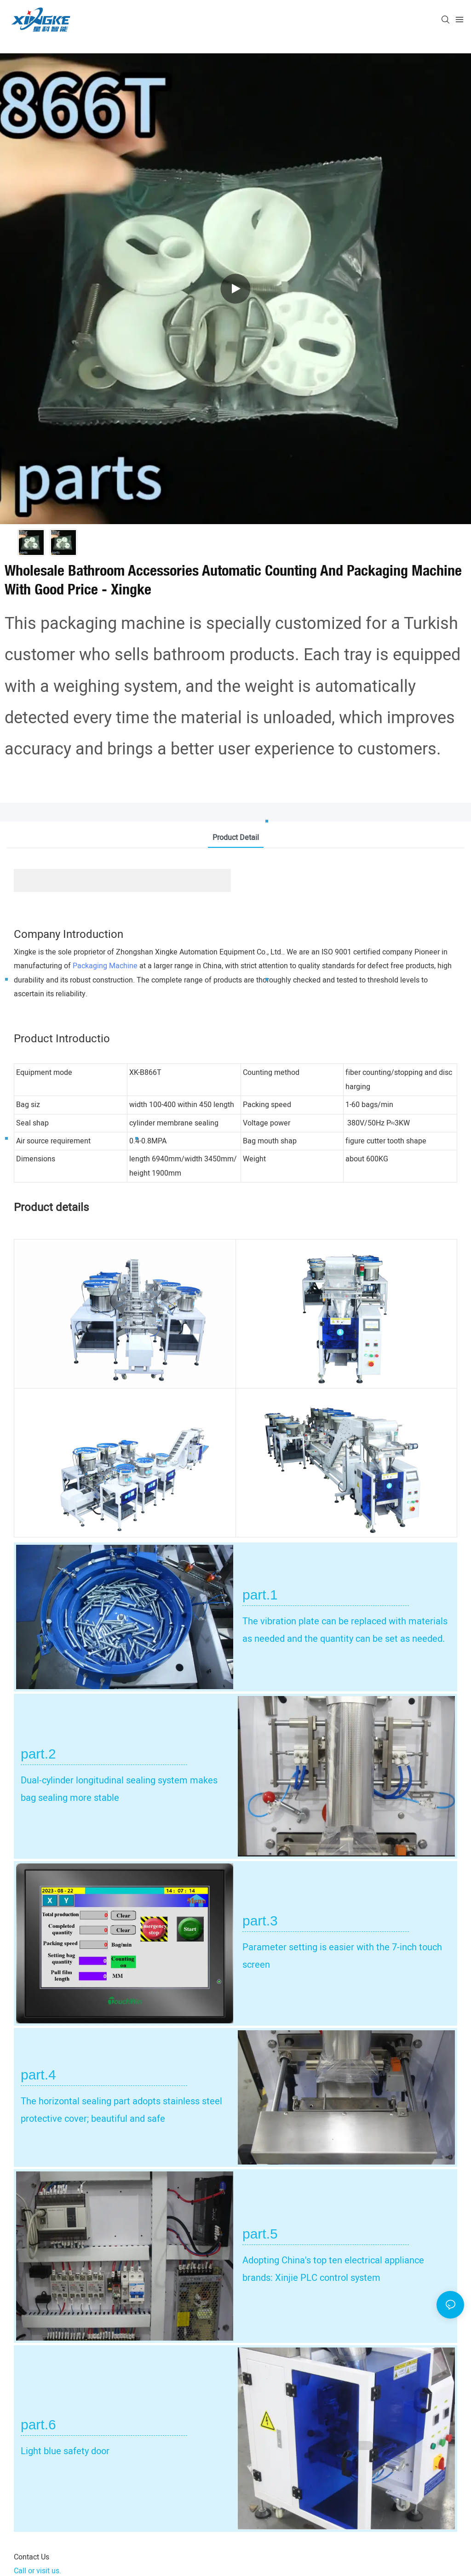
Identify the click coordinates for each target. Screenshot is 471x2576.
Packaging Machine (105, 965)
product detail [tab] (236, 837)
